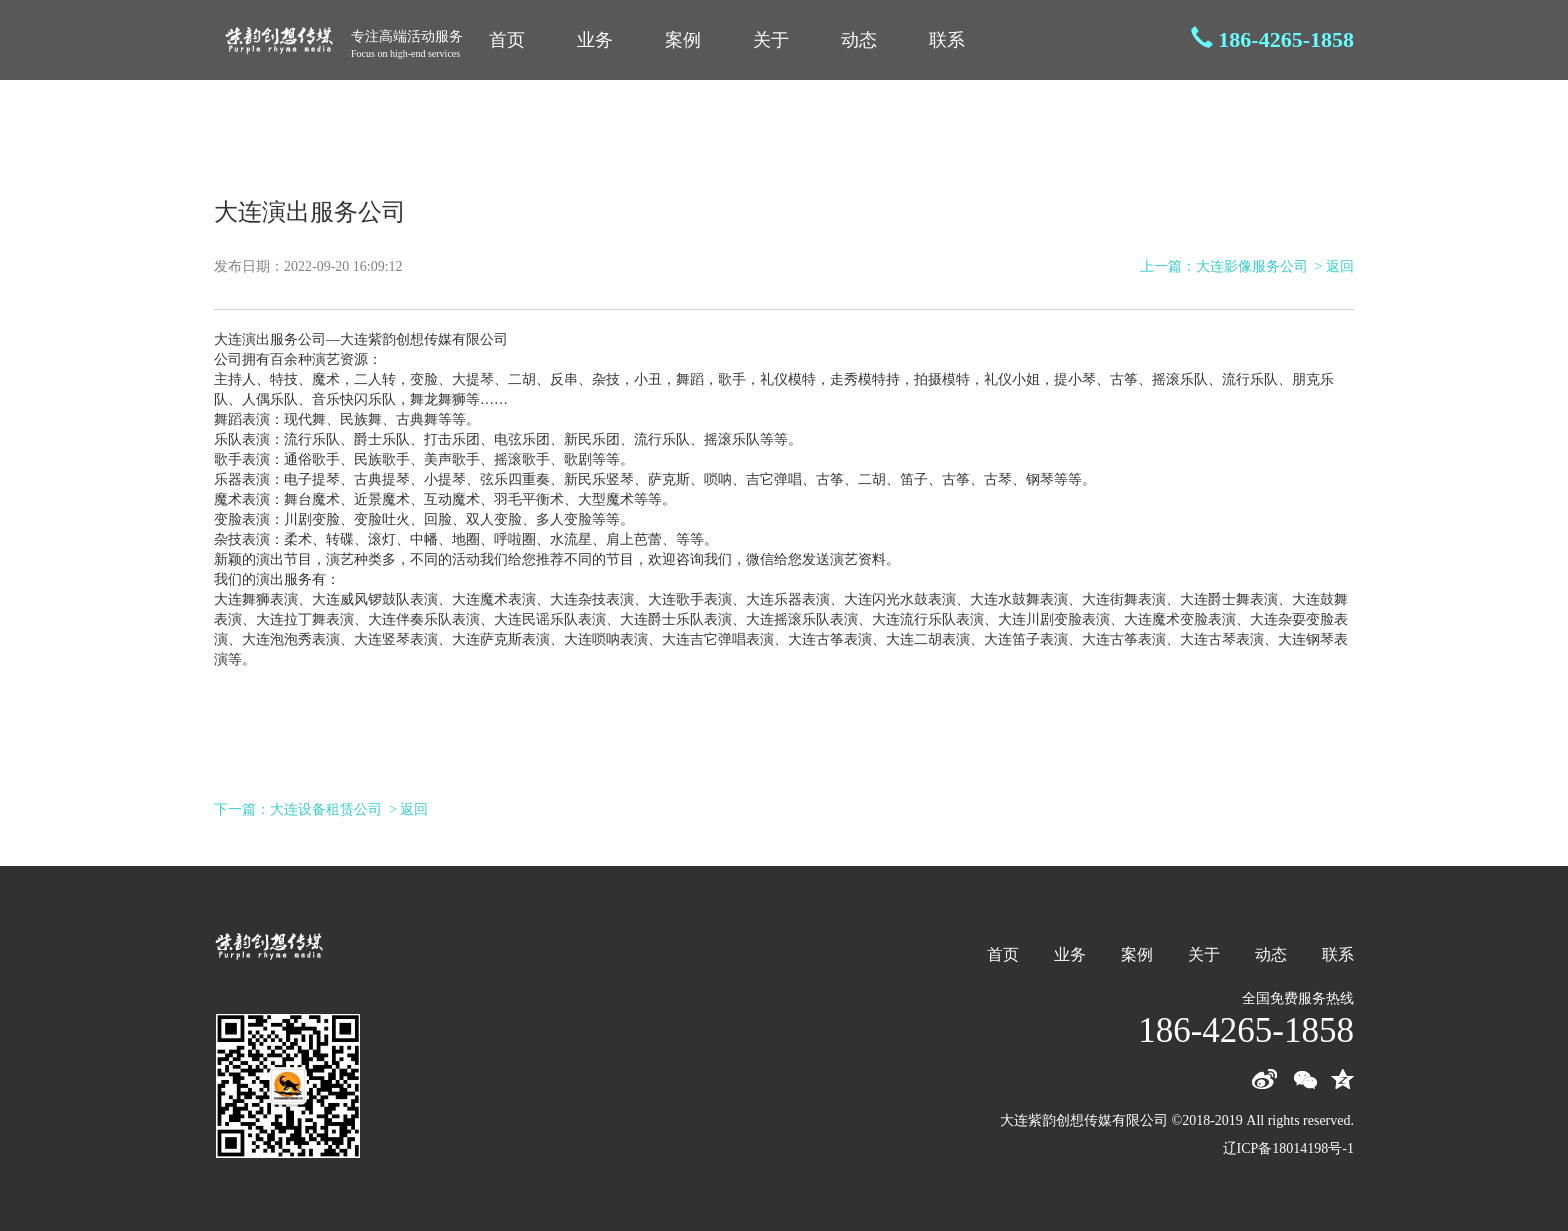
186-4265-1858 (1286, 39)
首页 (507, 40)
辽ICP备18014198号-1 (1288, 1148)
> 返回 (1334, 266)
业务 (595, 40)
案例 (683, 40)
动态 (859, 40)
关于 (771, 40)
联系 (947, 40)
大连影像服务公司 (1252, 266)
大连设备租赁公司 (326, 809)
